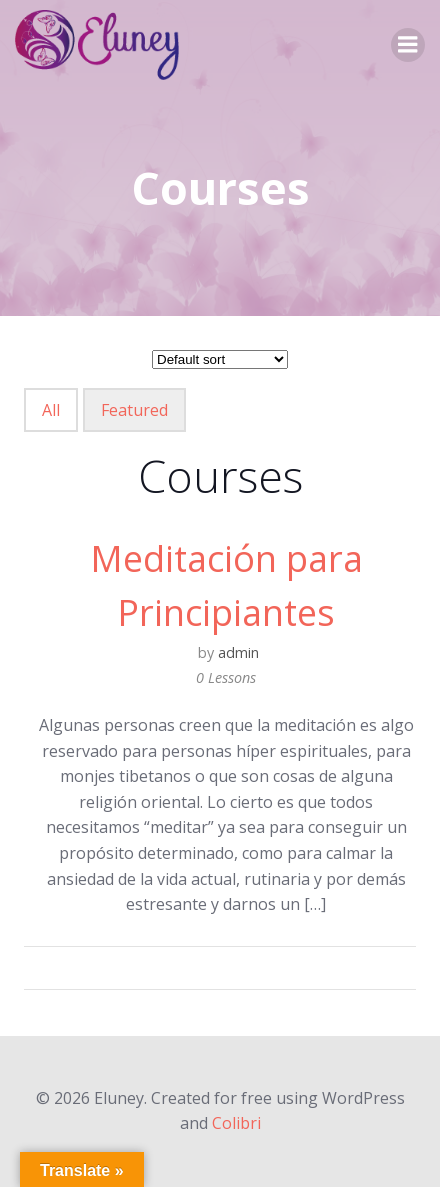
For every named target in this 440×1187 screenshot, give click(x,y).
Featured (134, 410)
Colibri (236, 1123)
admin (238, 652)
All (51, 410)
